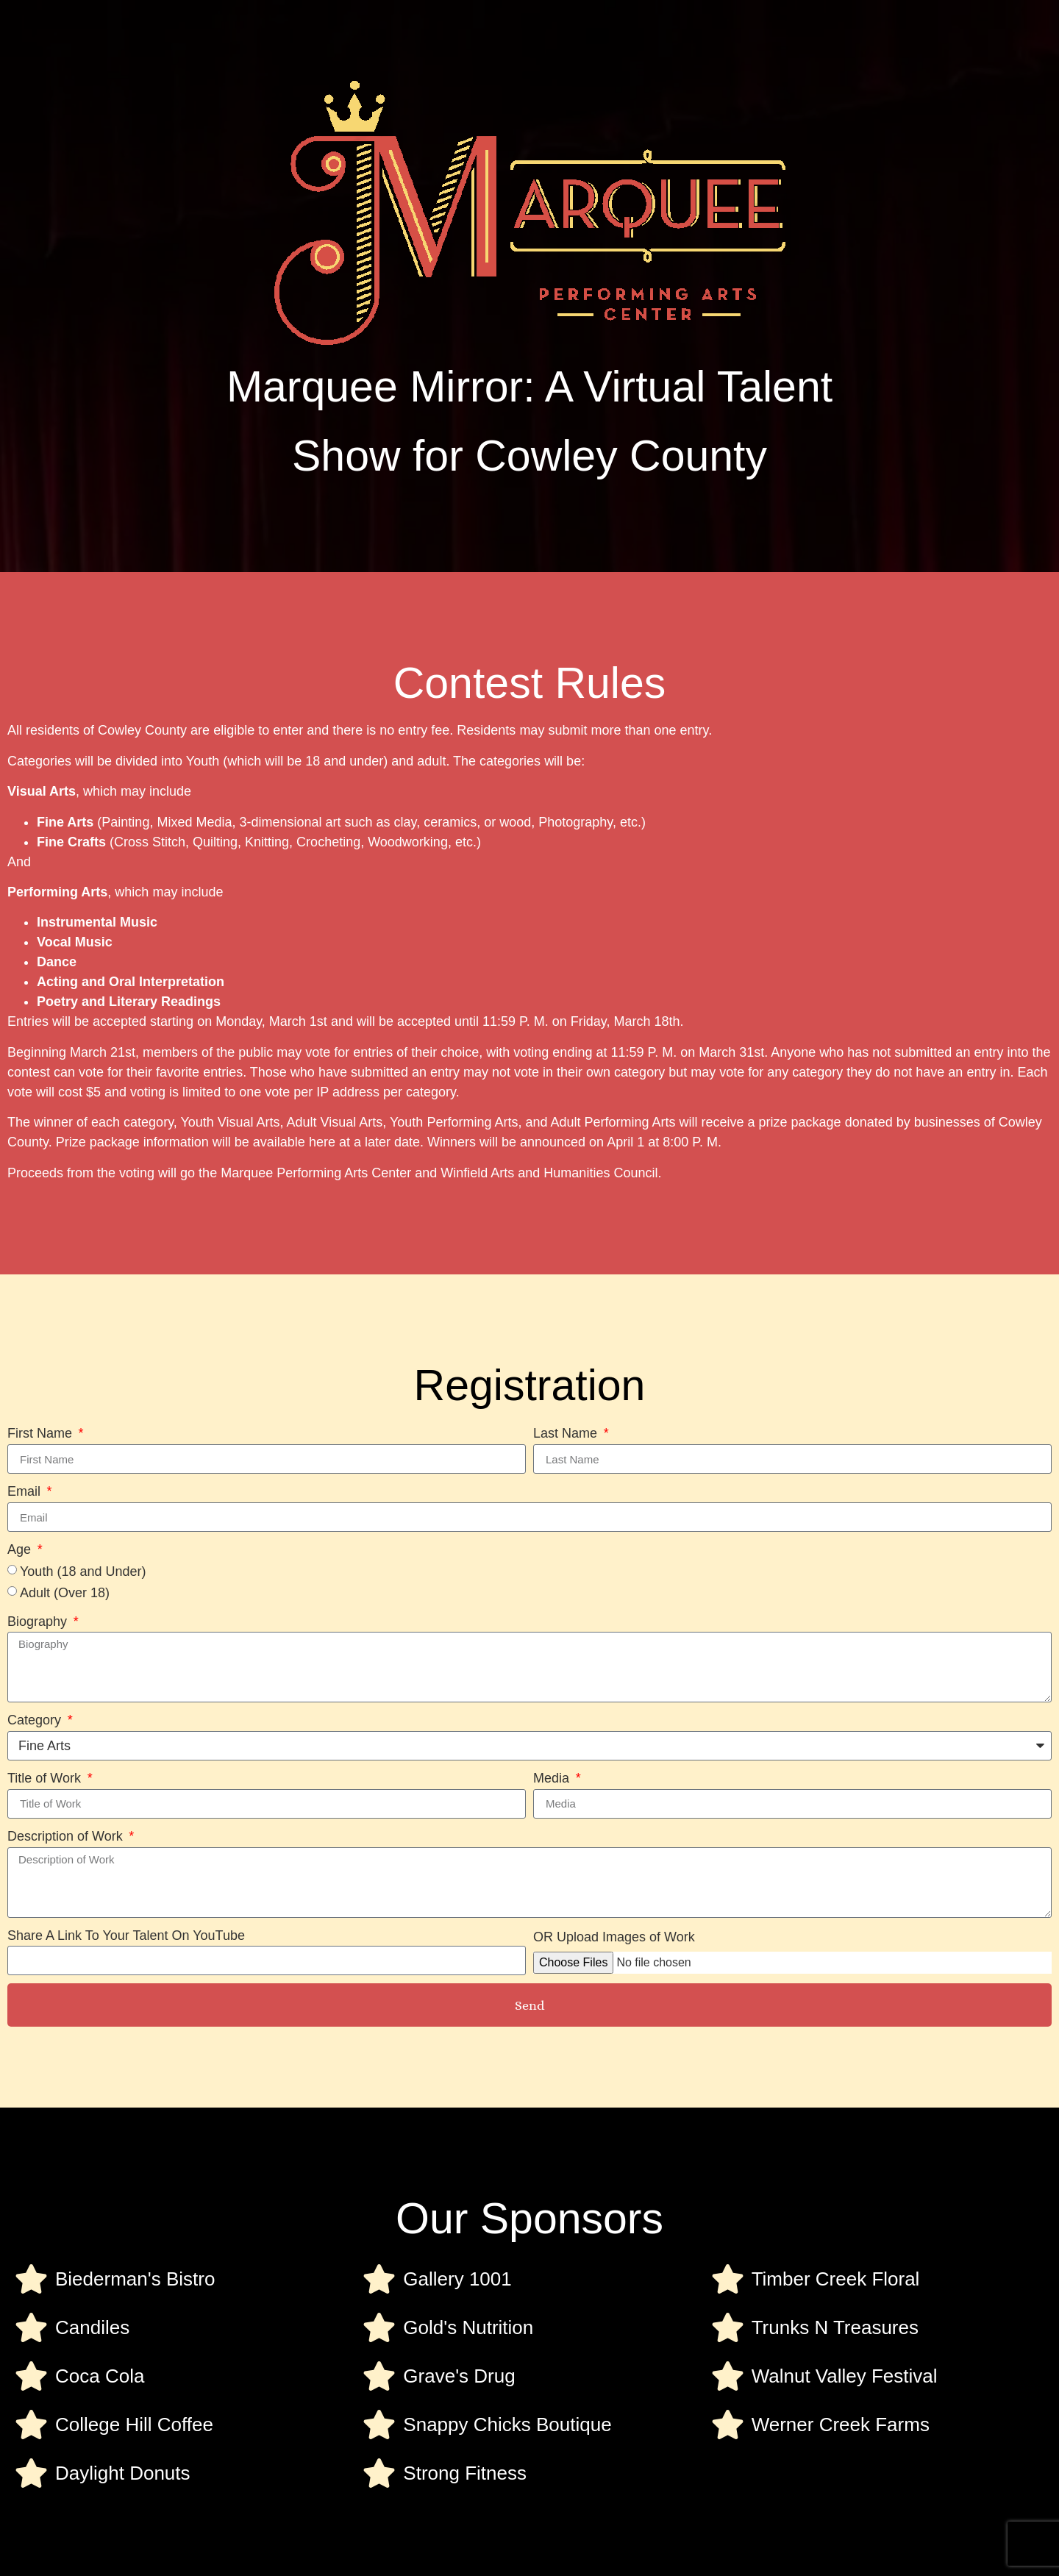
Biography (39, 1621)
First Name (41, 1433)
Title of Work (46, 1778)
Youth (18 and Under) (83, 1570)
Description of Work (66, 1836)
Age (21, 1549)
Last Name (567, 1433)
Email (25, 1491)
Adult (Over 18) (65, 1592)
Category (36, 1720)
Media (553, 1778)
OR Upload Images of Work (614, 1937)
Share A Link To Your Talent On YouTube (126, 1935)
